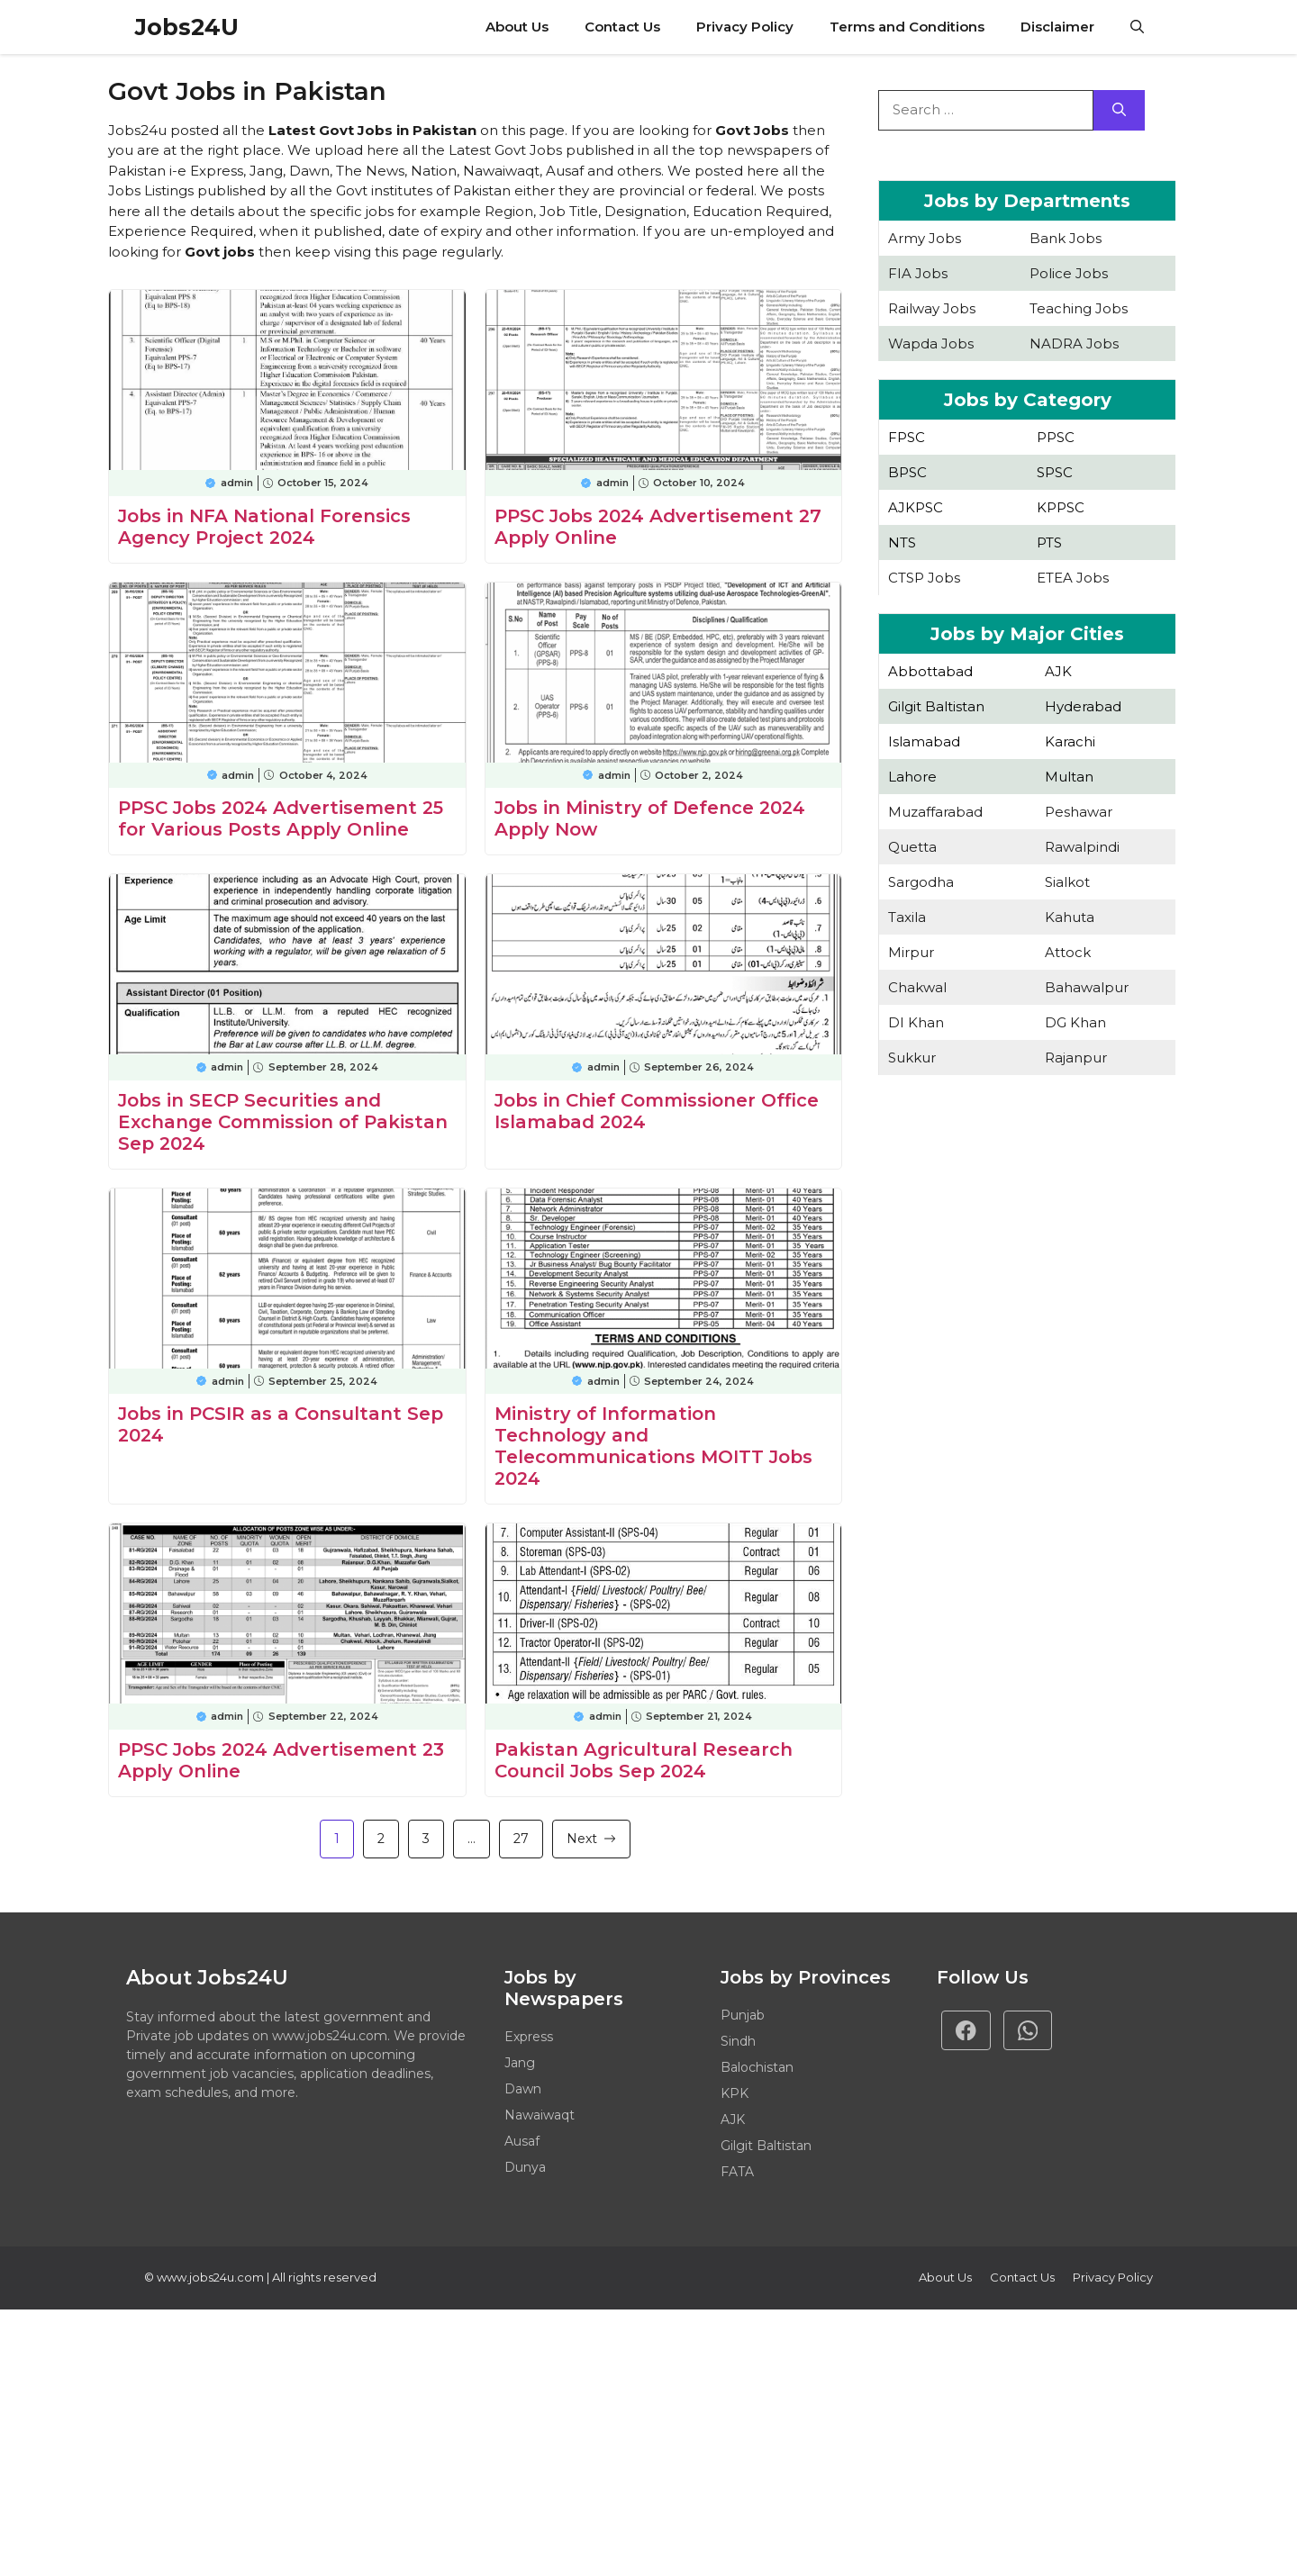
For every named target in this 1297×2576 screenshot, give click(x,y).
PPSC (1056, 437)
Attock (1068, 952)
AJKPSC (915, 507)
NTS (902, 542)
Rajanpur (1076, 1057)
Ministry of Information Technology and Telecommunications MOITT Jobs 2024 (653, 1446)
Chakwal (917, 987)
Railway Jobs (931, 308)
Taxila (907, 917)
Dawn (522, 2089)
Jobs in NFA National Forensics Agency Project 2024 (264, 526)
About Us (517, 26)
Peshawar (1078, 811)
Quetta (912, 846)
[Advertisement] (1026, 1255)
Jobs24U (187, 27)
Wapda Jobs (931, 343)
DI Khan (916, 1022)
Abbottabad (930, 671)
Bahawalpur (1087, 987)
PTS (1049, 542)
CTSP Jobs (924, 577)
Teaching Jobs (1078, 308)
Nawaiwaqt (539, 2115)
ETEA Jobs (1073, 577)
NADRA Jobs (1074, 343)
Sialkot (1067, 881)
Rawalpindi (1082, 846)
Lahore (912, 776)
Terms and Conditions (907, 26)
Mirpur (911, 952)
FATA (737, 2172)
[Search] (1119, 110)
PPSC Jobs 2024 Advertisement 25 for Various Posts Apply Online (280, 818)
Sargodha (921, 881)
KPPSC (1060, 507)
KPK (734, 2093)
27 (521, 1838)
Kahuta (1069, 917)
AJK (1058, 671)
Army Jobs (924, 238)
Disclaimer (1057, 26)
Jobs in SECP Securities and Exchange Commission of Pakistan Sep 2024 (283, 1121)
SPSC (1055, 472)
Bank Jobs (1065, 238)
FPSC (906, 437)
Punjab (743, 2015)
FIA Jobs (918, 273)
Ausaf (522, 2141)
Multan (1069, 776)
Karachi (1070, 741)
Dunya (525, 2167)
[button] (1137, 27)
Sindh (738, 2041)
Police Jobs (1068, 273)
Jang (519, 2063)
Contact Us (622, 26)
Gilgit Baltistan (936, 706)
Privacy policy (1113, 2277)
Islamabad (924, 741)
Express (528, 2037)
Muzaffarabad (935, 811)
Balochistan (757, 2067)
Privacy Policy (745, 26)
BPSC (907, 472)
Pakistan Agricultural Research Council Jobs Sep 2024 (643, 1760)
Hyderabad (1083, 706)
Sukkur (912, 1057)
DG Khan (1075, 1022)
